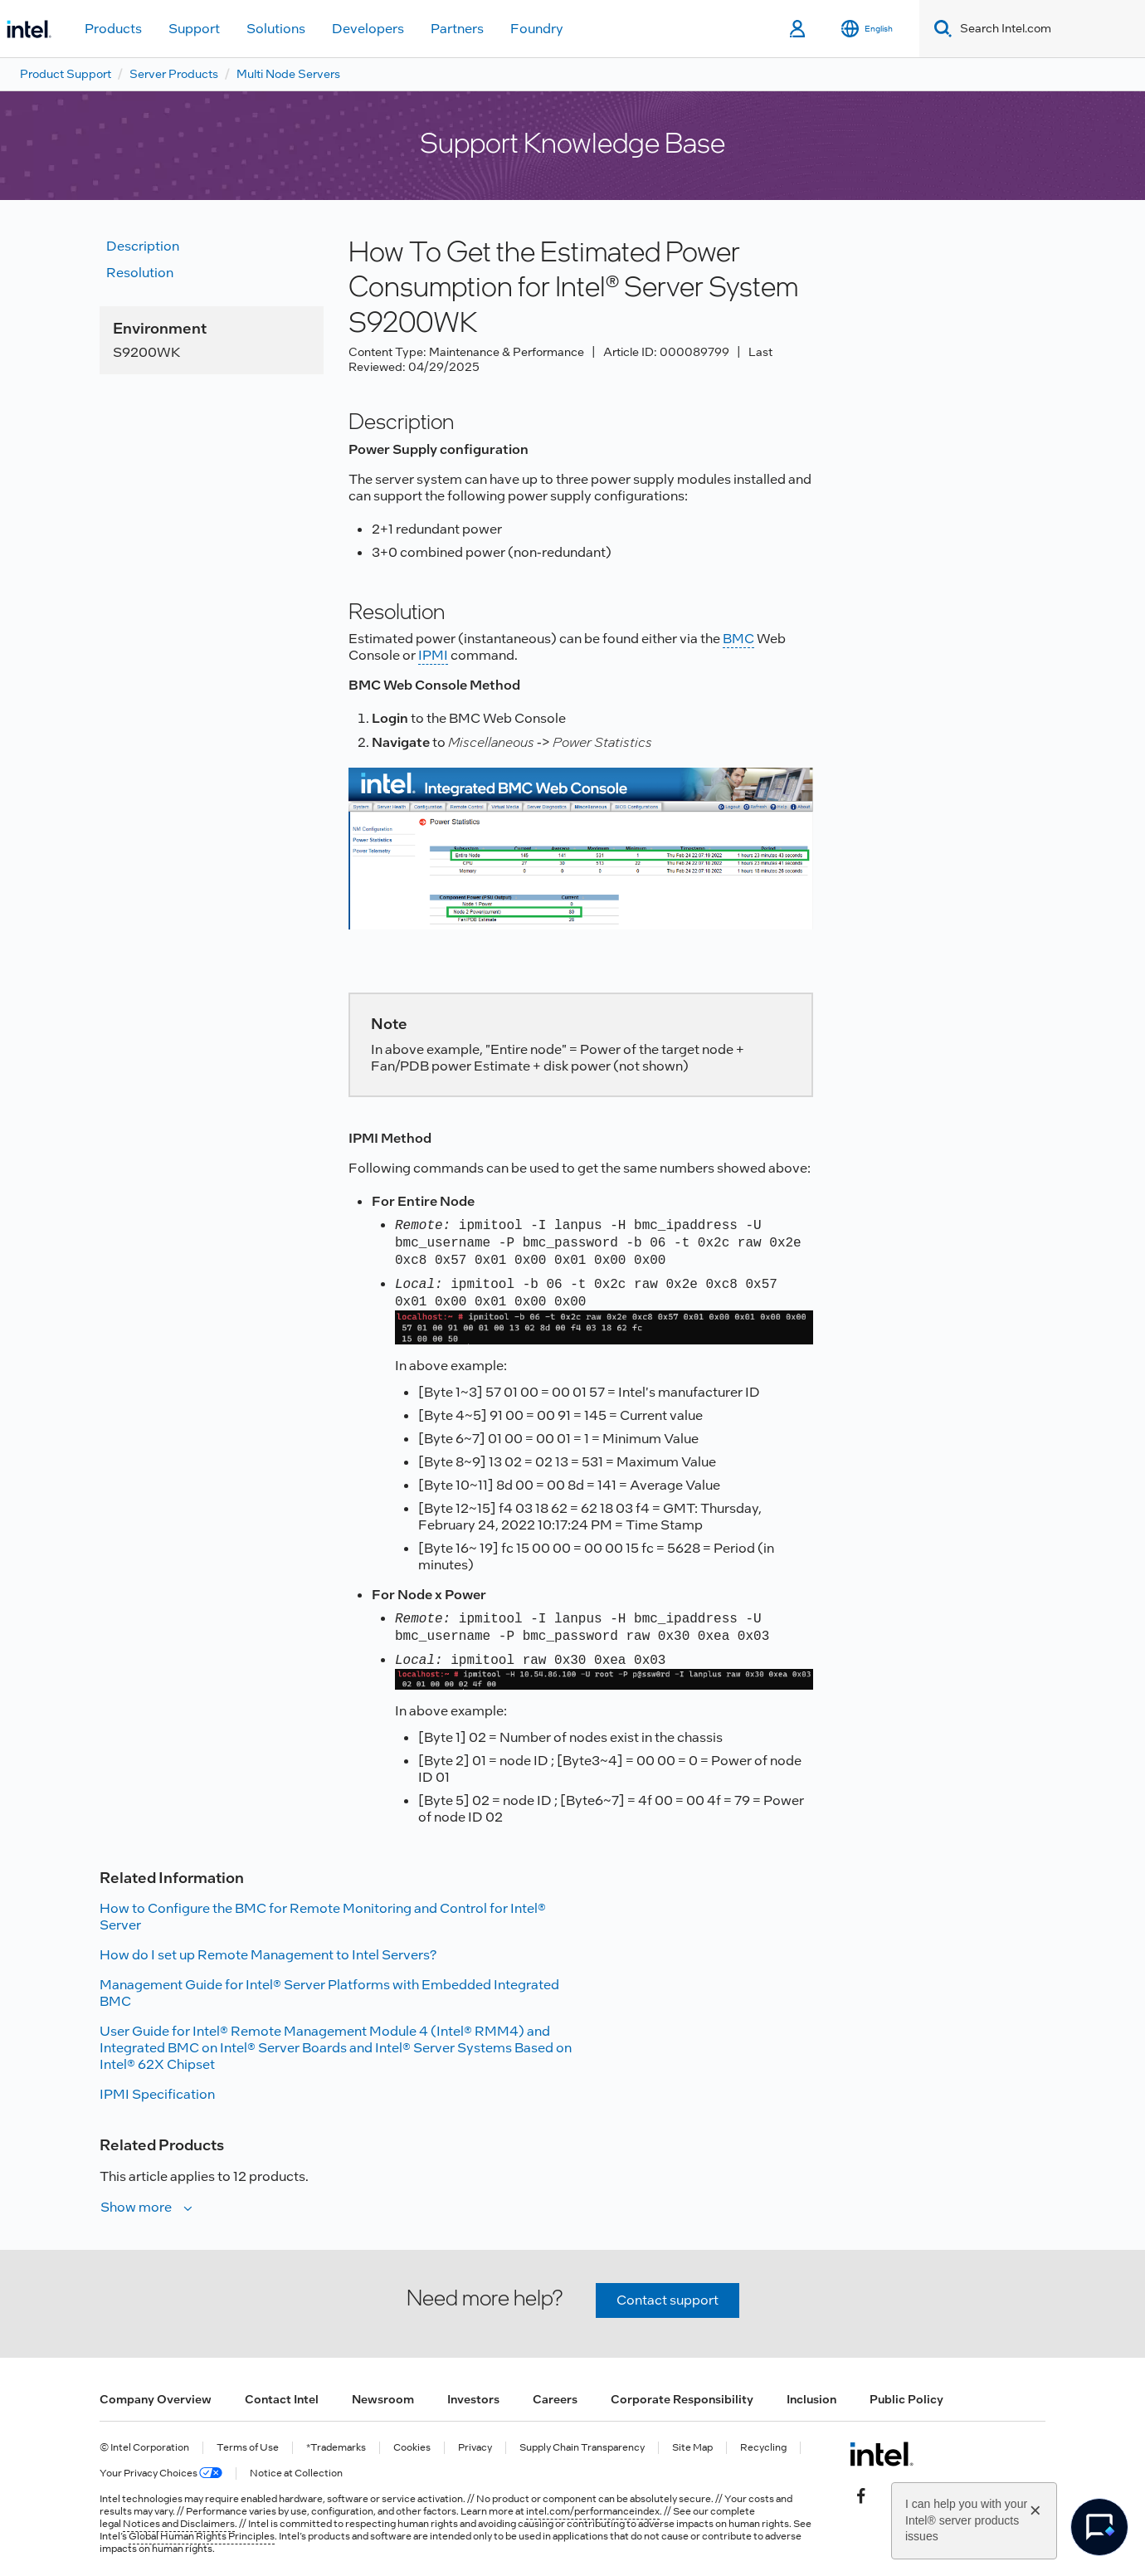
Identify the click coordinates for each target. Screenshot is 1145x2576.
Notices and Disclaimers (179, 2523)
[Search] (939, 28)
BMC (738, 638)
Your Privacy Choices (161, 2473)
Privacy (475, 2448)
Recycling (763, 2448)
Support (194, 28)
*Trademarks (336, 2448)
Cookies (412, 2448)
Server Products (173, 73)
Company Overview (156, 2399)
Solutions (275, 28)
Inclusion (811, 2399)
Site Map (692, 2448)
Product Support (65, 73)
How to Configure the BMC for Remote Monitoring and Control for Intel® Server (323, 1917)
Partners (457, 28)
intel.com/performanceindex (593, 2511)
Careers (555, 2399)
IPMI (433, 655)
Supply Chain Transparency (582, 2448)
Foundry (536, 28)
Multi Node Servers (288, 73)
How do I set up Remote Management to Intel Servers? (268, 1955)
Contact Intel (282, 2399)
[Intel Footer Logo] (882, 2454)
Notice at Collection (296, 2473)
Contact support (667, 2300)
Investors (473, 2399)
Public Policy (906, 2399)
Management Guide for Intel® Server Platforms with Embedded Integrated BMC (329, 1993)
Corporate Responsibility (682, 2399)
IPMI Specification (157, 2094)
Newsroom (383, 2399)
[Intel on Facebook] (861, 2494)
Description (142, 246)
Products (113, 28)
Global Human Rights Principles (202, 2536)
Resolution (139, 272)
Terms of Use (248, 2448)
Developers (368, 28)
